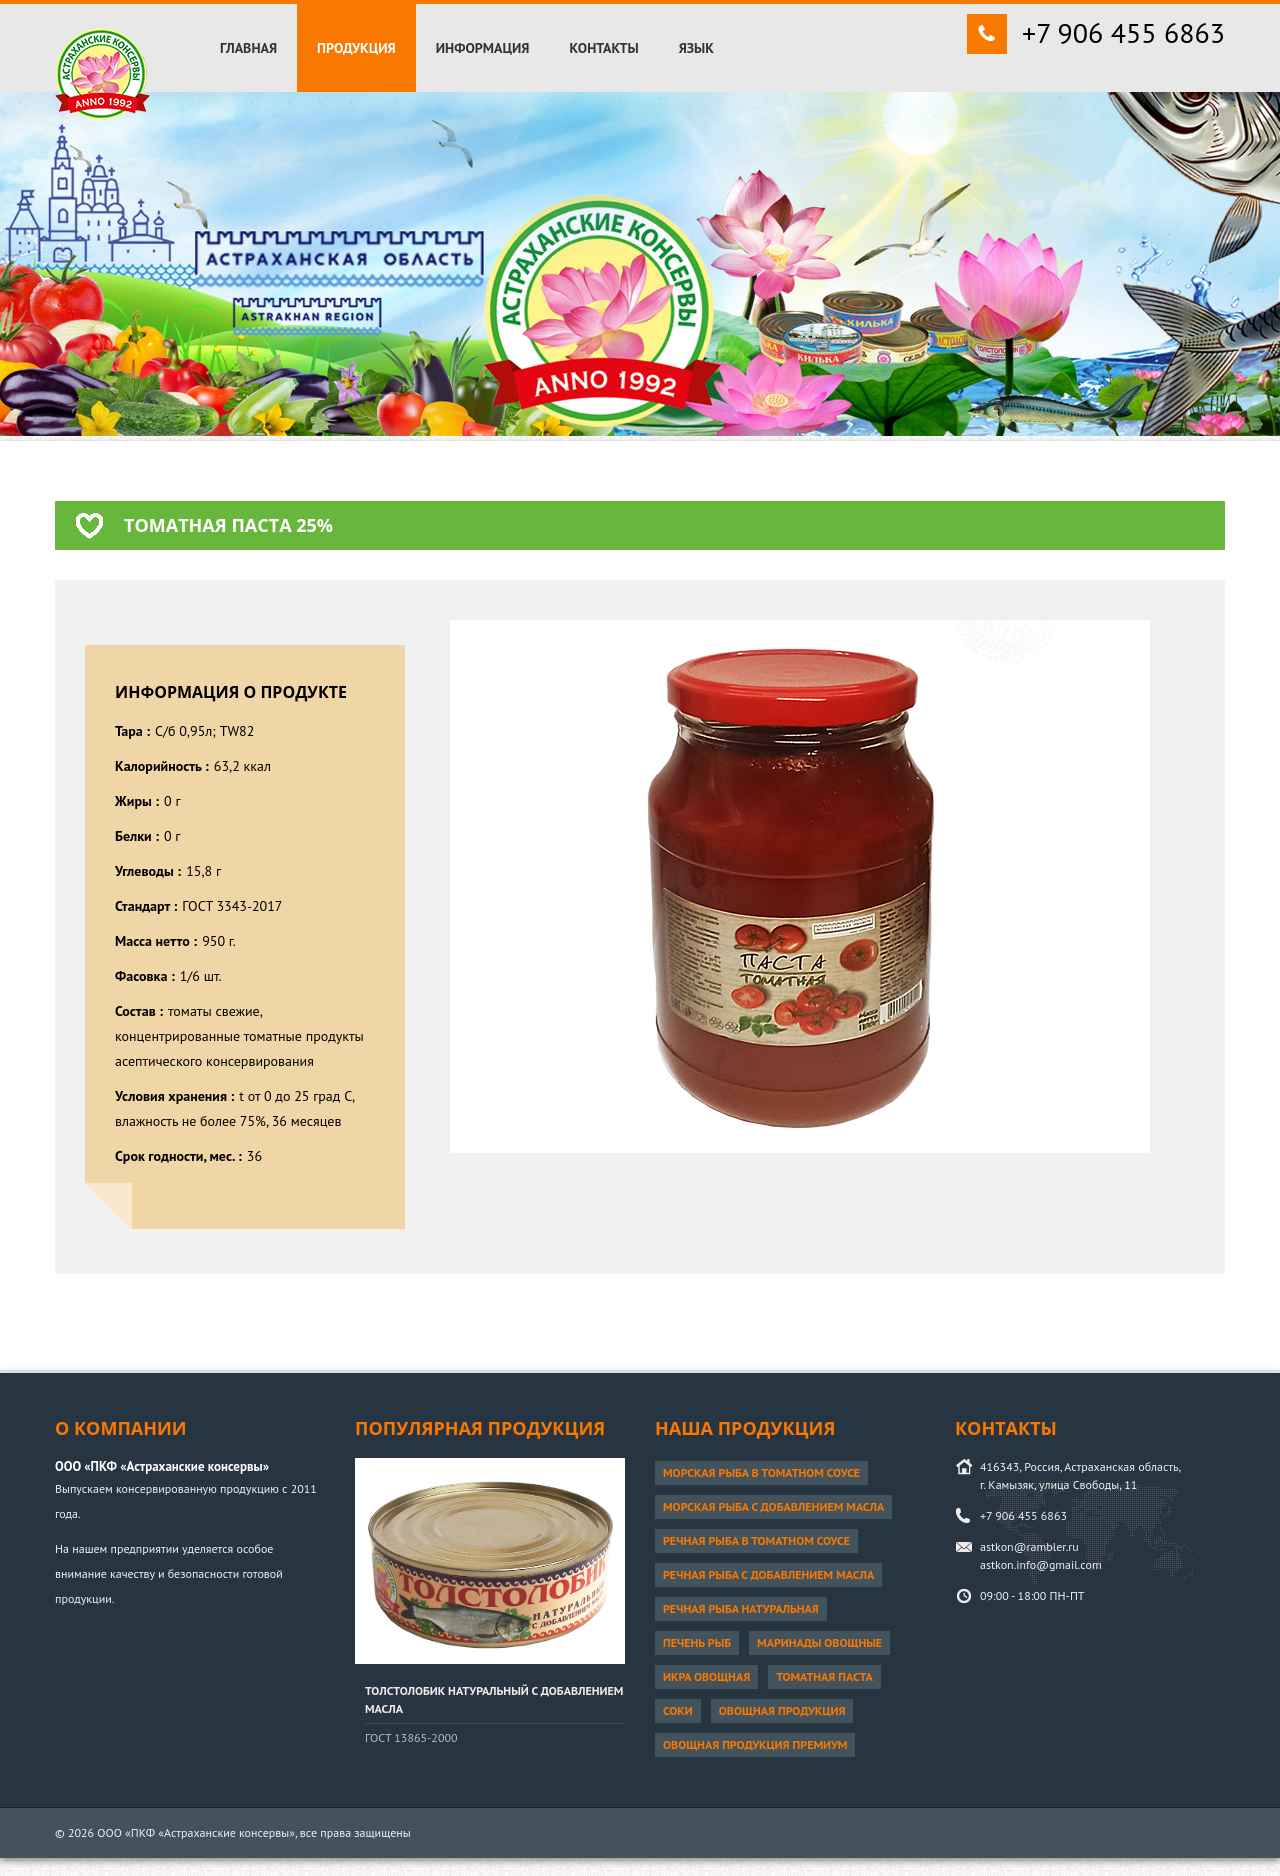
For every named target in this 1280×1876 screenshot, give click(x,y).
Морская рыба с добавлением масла (773, 1506)
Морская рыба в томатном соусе (761, 1472)
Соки (678, 1710)
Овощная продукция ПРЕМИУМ (755, 1744)
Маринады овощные (819, 1642)
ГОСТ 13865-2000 (411, 1737)
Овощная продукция (782, 1710)
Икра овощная (706, 1676)
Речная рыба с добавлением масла (768, 1574)
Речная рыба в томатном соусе (756, 1540)
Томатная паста (824, 1676)
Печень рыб (697, 1642)
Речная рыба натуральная (741, 1608)
